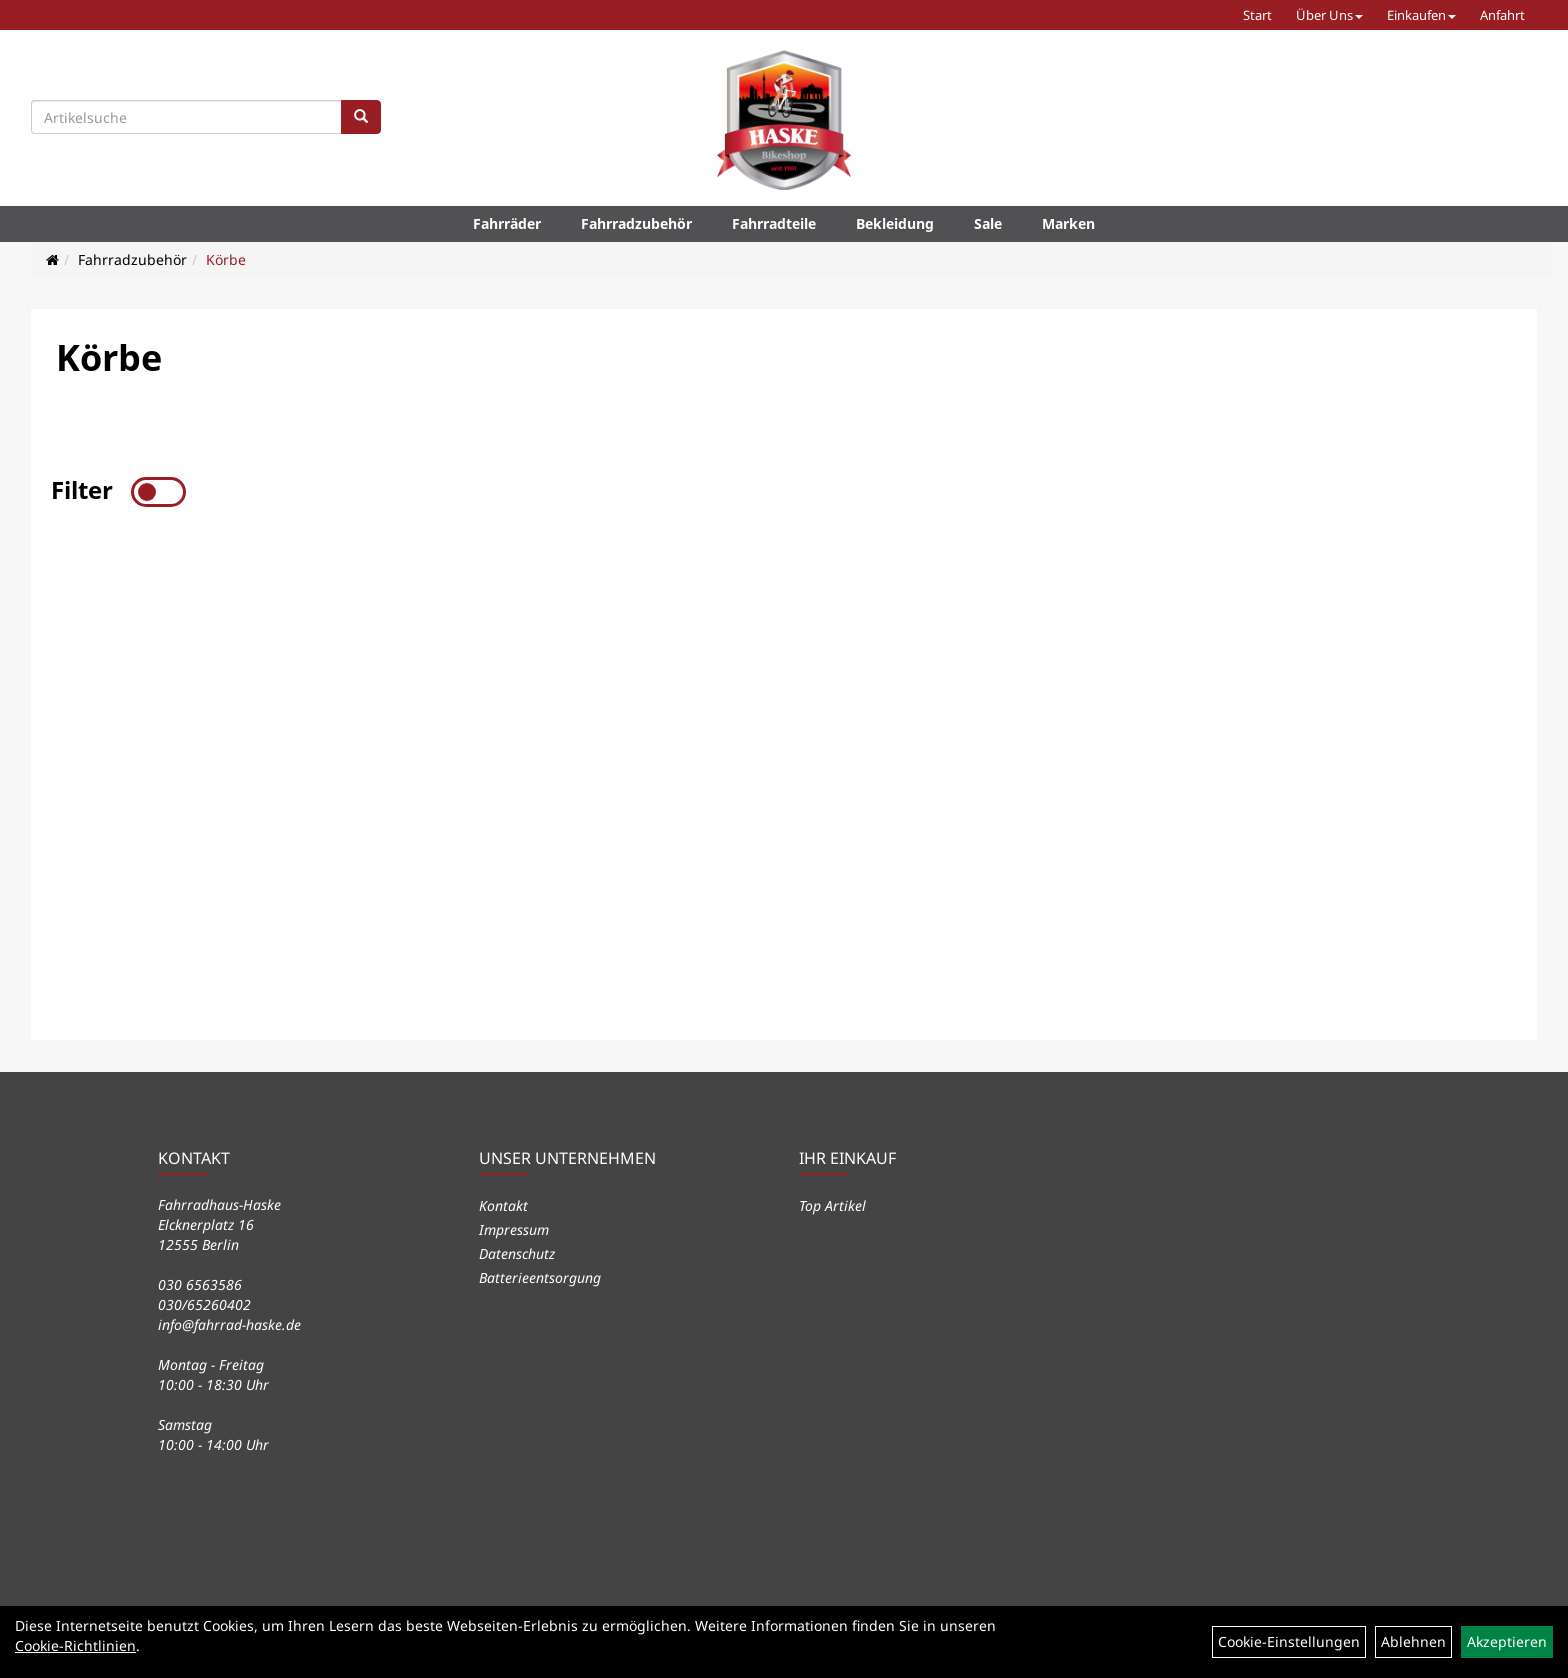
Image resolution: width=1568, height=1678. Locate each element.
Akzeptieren (1507, 1641)
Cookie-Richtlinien (75, 1645)
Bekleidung (895, 223)
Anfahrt (1502, 15)
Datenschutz (517, 1253)
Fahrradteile (774, 223)
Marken (1068, 223)
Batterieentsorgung (540, 1277)
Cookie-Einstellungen (1289, 1641)
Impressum (514, 1229)
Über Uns (1329, 15)
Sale (988, 223)
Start (1257, 15)
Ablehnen (1413, 1641)
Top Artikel (832, 1205)
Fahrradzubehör (636, 223)
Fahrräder (507, 223)
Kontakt (503, 1205)
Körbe (226, 259)
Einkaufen (1421, 15)
